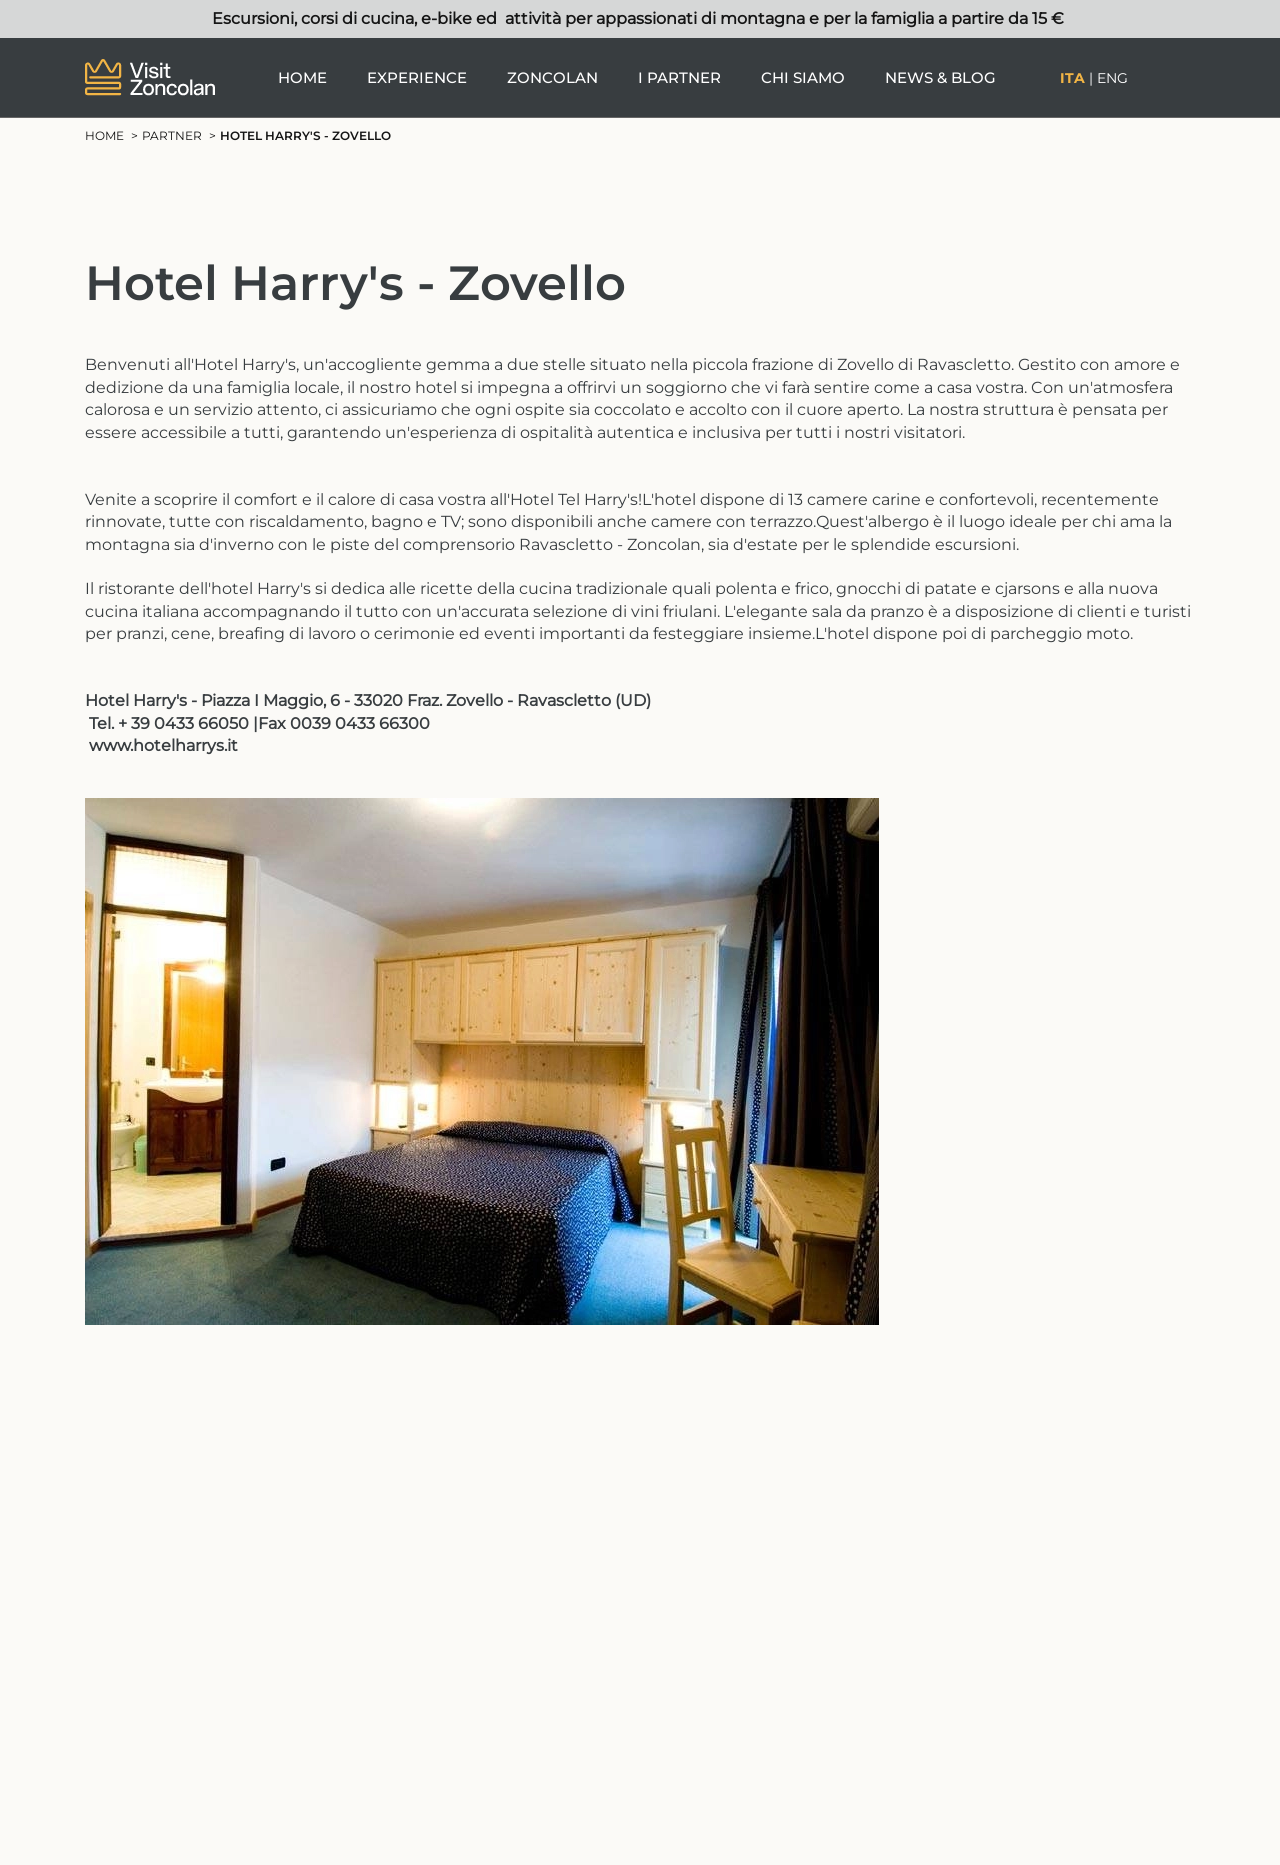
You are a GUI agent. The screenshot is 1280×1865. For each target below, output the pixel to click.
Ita (1072, 78)
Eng (1112, 78)
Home (302, 77)
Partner (172, 135)
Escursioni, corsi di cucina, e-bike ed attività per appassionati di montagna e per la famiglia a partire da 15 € (640, 18)
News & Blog (940, 77)
